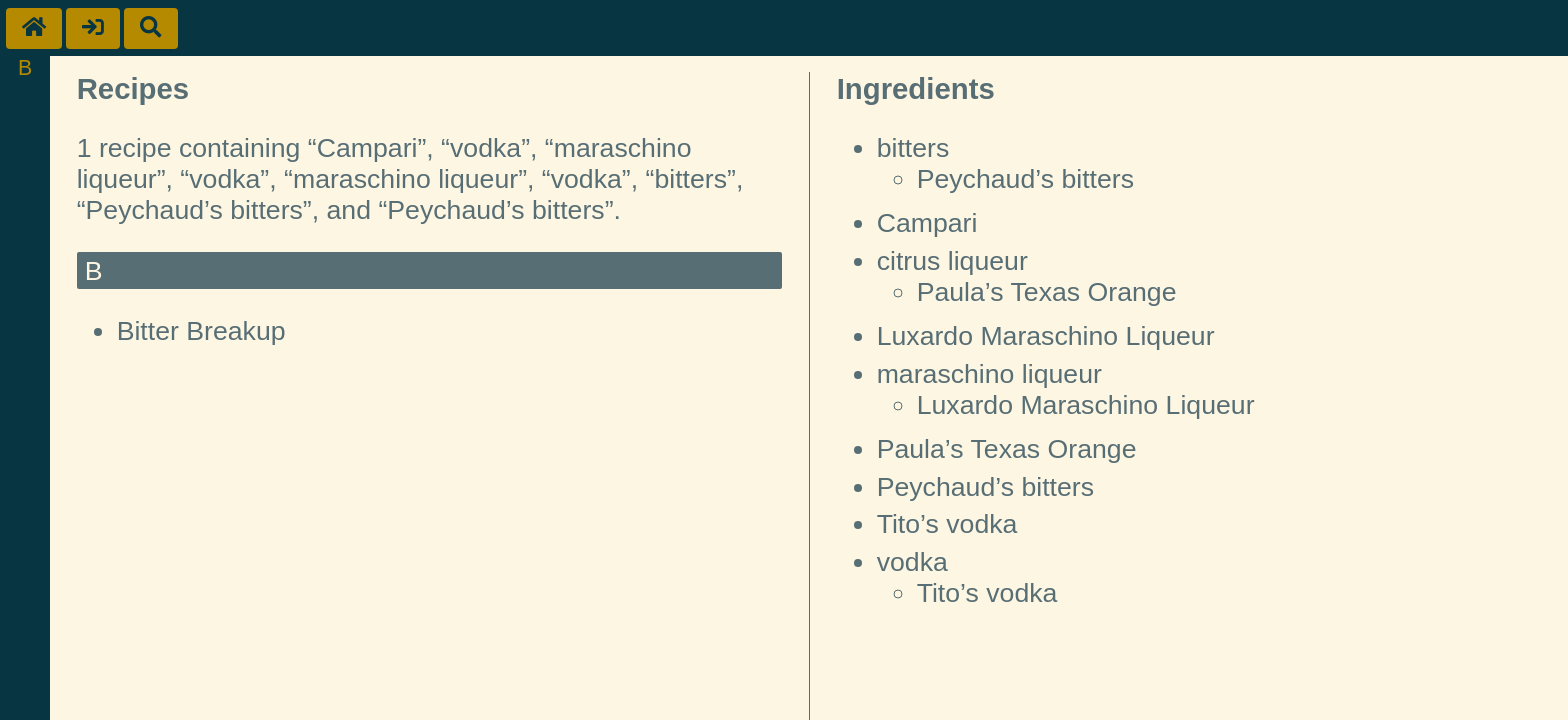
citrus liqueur (952, 261)
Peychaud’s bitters (1025, 179)
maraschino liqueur (989, 374)
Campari (927, 223)
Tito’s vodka (947, 524)
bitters (913, 148)
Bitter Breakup (201, 331)
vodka (912, 562)
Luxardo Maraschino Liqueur (1046, 336)
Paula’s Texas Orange (1047, 292)
